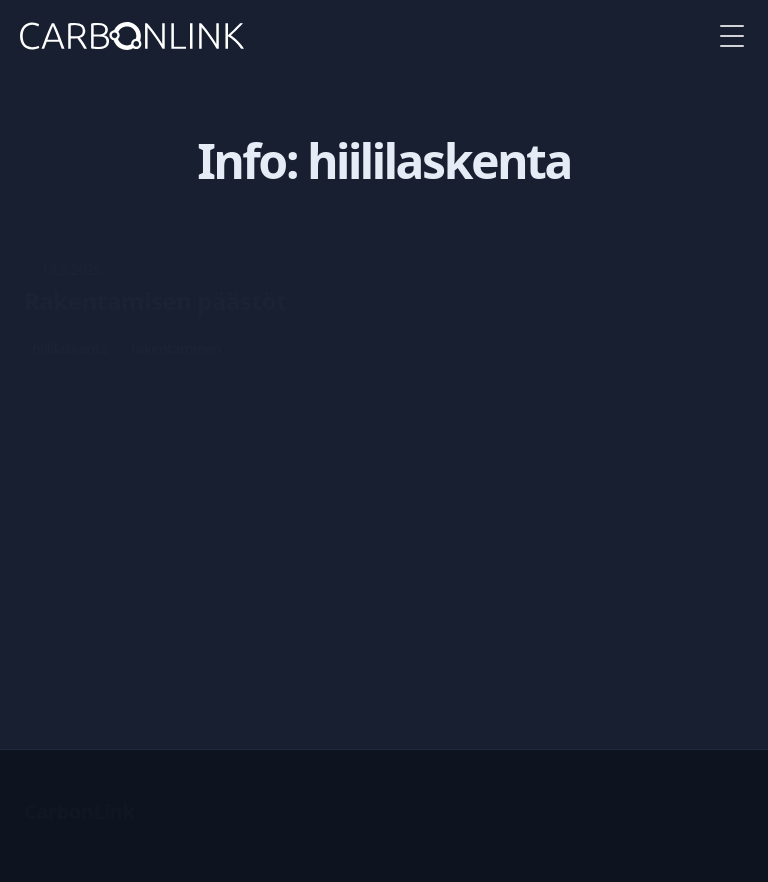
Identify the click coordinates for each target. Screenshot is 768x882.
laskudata (246, 584)
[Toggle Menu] (732, 36)
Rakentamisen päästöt (155, 301)
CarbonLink (79, 811)
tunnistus (161, 584)
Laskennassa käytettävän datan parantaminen (295, 501)
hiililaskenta (69, 348)
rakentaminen (176, 348)
